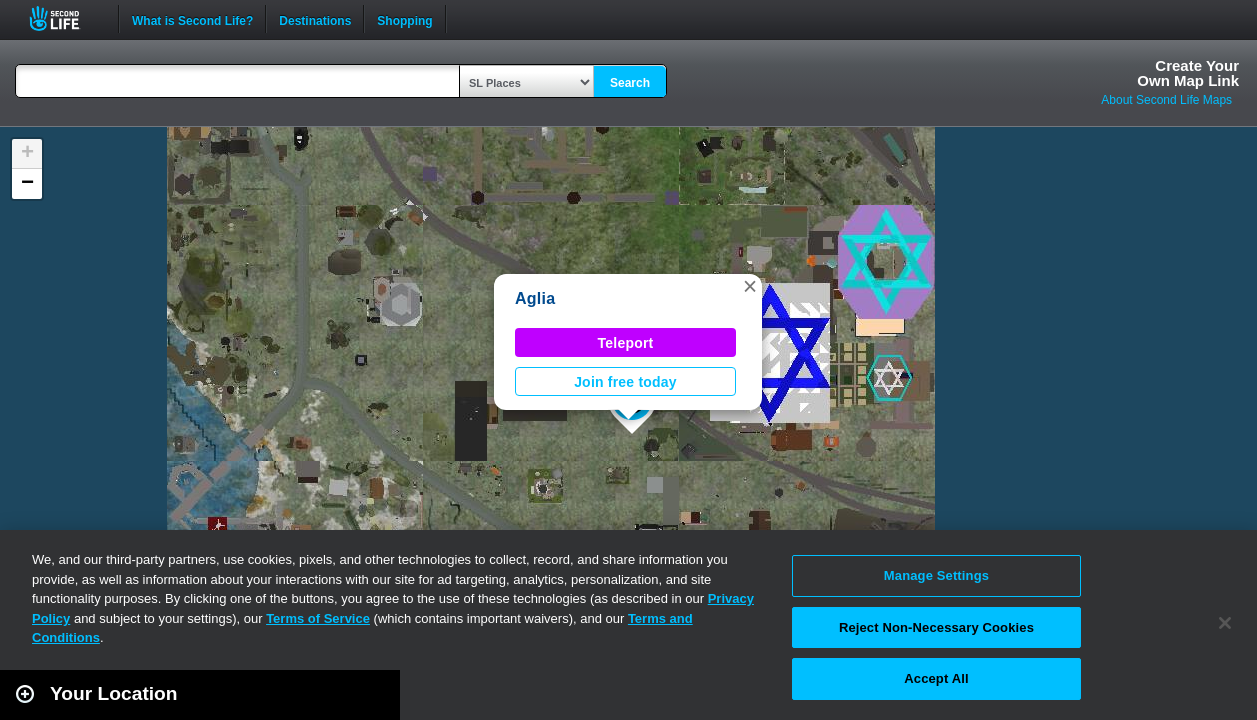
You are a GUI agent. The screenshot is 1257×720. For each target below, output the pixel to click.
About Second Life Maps (1166, 100)
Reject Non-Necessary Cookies (936, 627)
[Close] (1225, 623)
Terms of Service (318, 618)
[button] (750, 286)
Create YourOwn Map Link (1188, 73)
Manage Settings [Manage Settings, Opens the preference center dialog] (936, 575)
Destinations (315, 19)
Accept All (936, 678)
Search (630, 83)
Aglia (535, 298)
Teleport (626, 343)
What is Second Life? (192, 19)
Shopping (404, 19)
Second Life (65, 18)
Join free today (625, 382)
